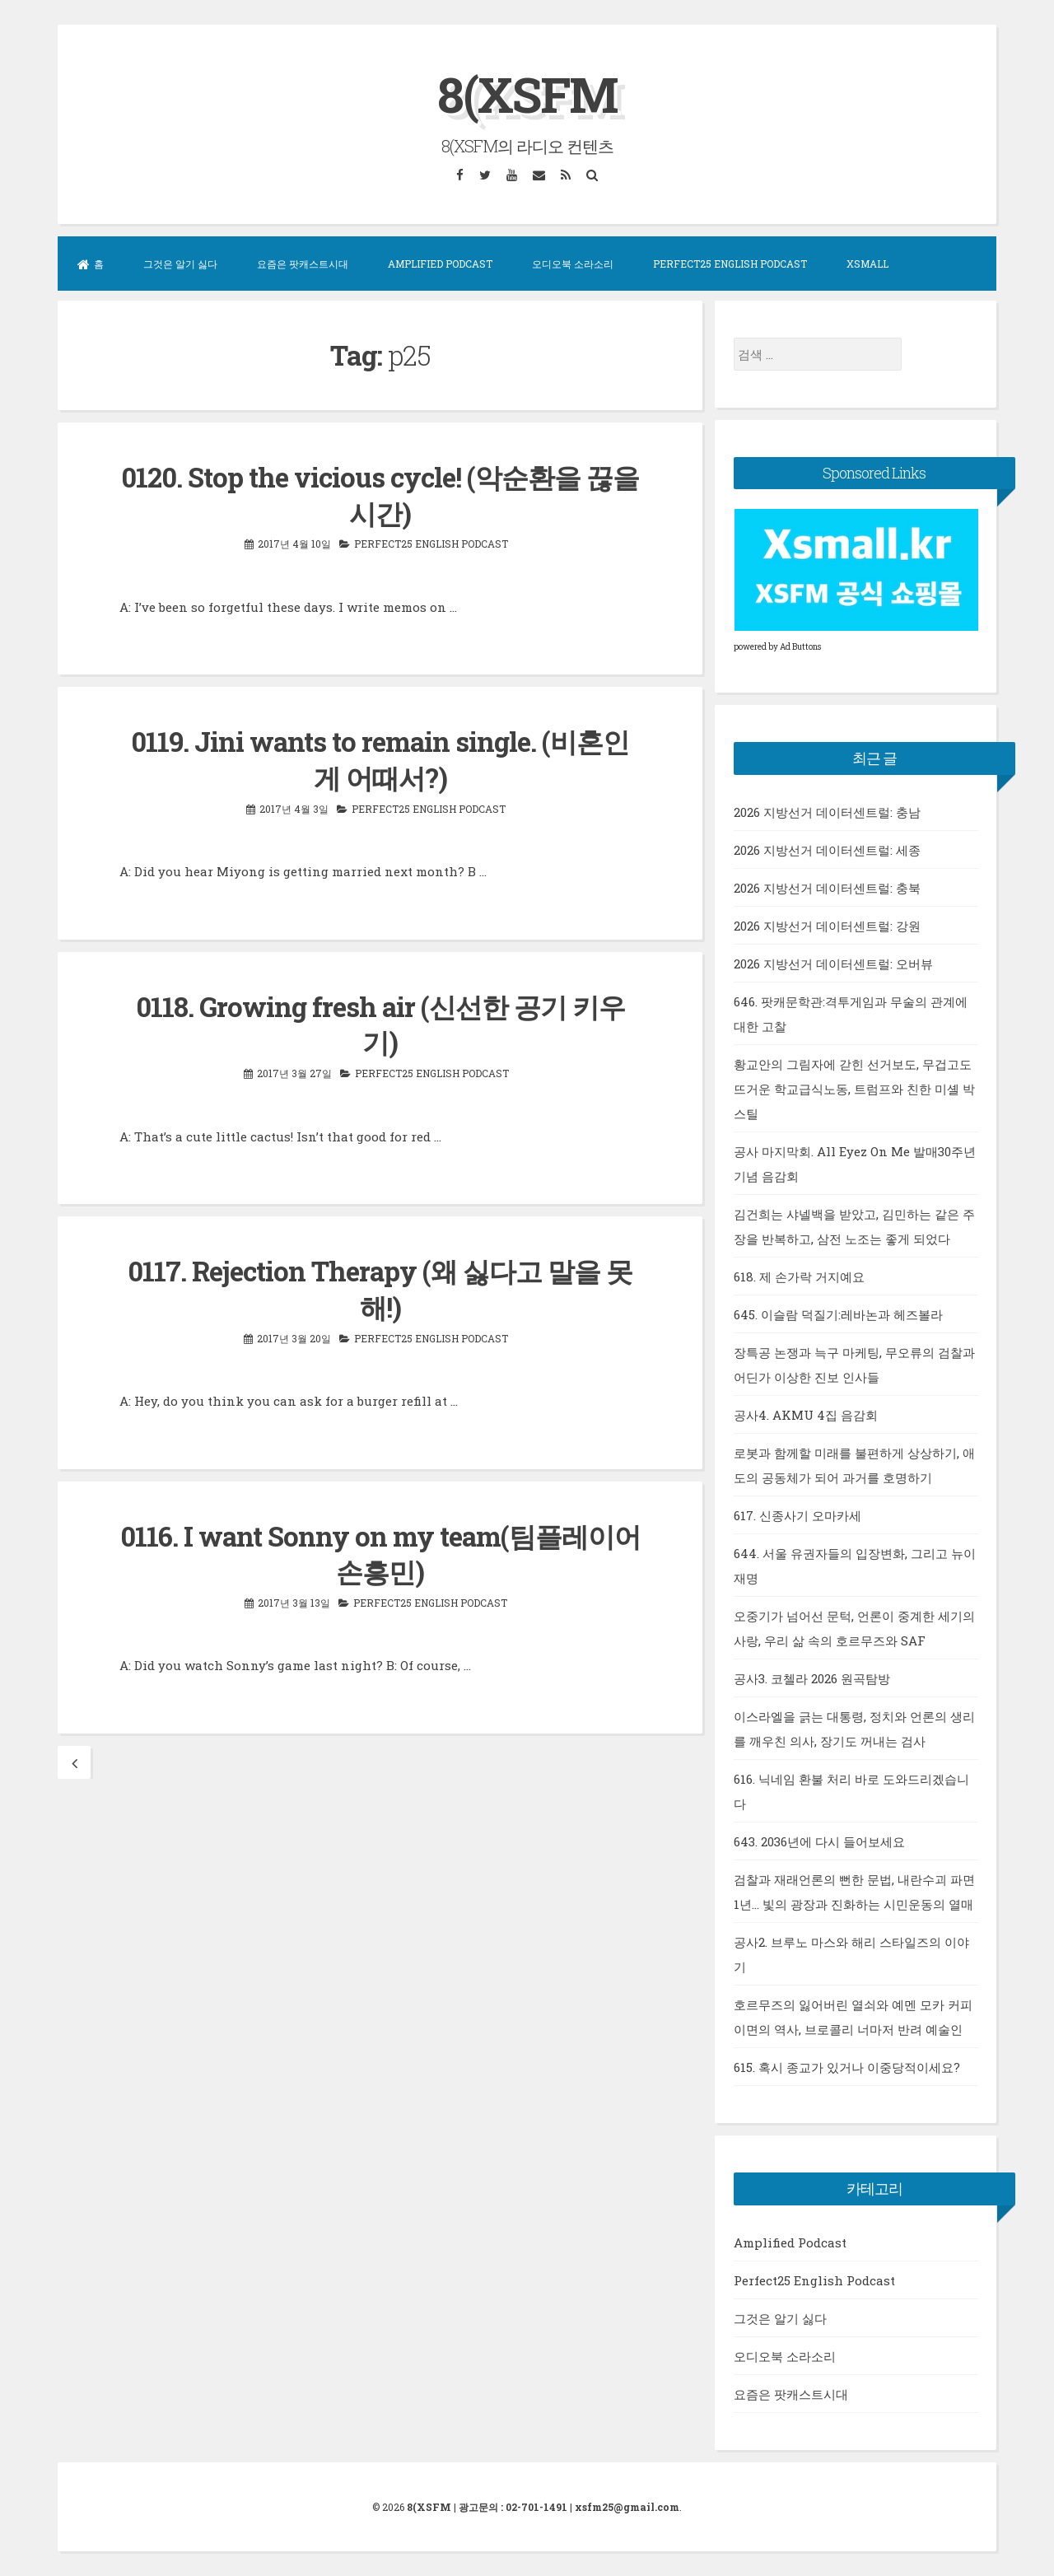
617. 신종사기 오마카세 (797, 1514)
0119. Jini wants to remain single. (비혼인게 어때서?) (380, 757)
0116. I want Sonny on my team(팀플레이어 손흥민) (380, 1548)
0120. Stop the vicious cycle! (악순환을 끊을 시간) (380, 494)
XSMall (867, 263)
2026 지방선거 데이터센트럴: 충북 (827, 887)
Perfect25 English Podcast (730, 263)
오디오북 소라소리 (572, 263)
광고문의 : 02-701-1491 (513, 2506)
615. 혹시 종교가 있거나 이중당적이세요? (847, 2066)
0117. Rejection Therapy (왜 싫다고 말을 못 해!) (380, 1284)
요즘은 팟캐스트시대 (302, 263)
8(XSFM (527, 93)
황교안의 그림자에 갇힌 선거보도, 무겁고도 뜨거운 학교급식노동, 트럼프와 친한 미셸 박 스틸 (854, 1088)
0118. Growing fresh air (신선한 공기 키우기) (380, 1021)
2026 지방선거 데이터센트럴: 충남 (827, 811)
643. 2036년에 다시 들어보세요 (819, 1840)
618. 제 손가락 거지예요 (799, 1275)
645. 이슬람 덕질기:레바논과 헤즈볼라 (838, 1313)
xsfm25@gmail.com (627, 2506)
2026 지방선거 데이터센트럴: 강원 (827, 925)
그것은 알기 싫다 (180, 263)
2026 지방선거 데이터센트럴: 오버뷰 (833, 962)
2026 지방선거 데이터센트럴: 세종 (827, 849)
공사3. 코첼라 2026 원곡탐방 (812, 1677)
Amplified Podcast (440, 263)
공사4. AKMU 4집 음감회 (806, 1414)
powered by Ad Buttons (777, 647)
